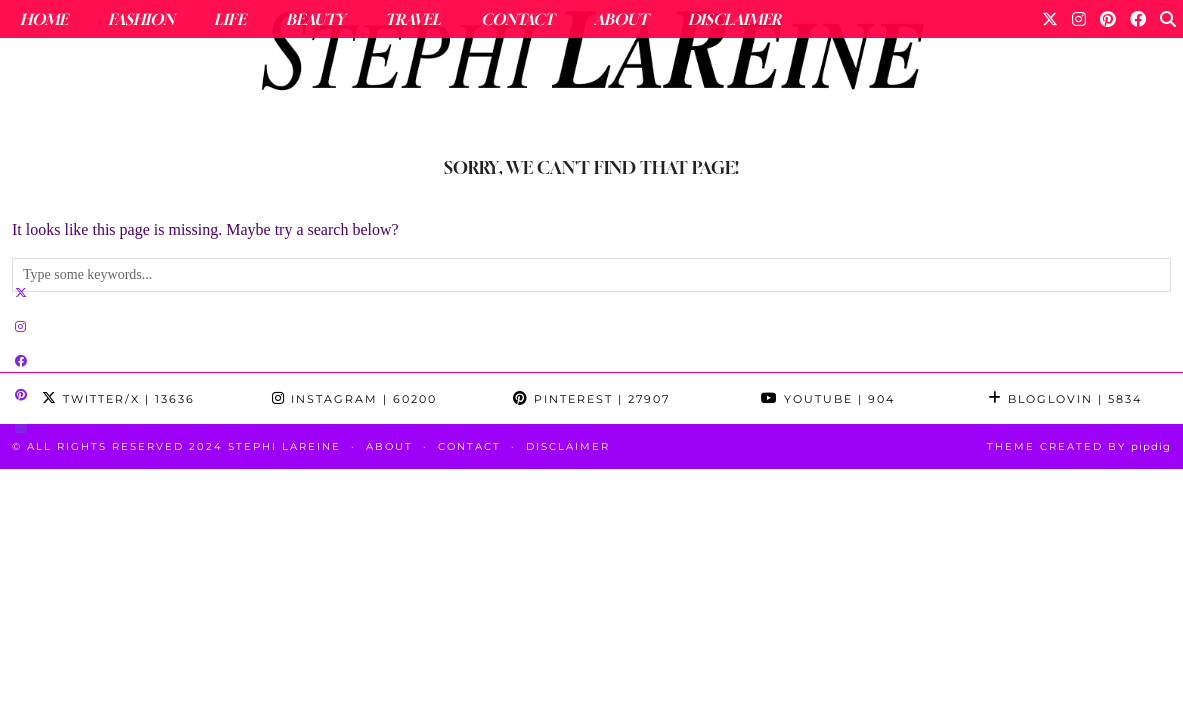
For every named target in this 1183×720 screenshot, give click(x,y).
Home (44, 19)
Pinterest (591, 399)
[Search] (1168, 19)
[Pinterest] (1108, 19)
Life (230, 19)
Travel (413, 19)
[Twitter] (1050, 19)
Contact (517, 19)
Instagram (354, 399)
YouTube (828, 399)
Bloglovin (1065, 399)
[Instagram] (1079, 19)
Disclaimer (734, 19)
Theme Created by (1079, 446)
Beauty (315, 19)
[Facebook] (1138, 19)
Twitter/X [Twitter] (118, 399)
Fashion (141, 19)
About (621, 19)
